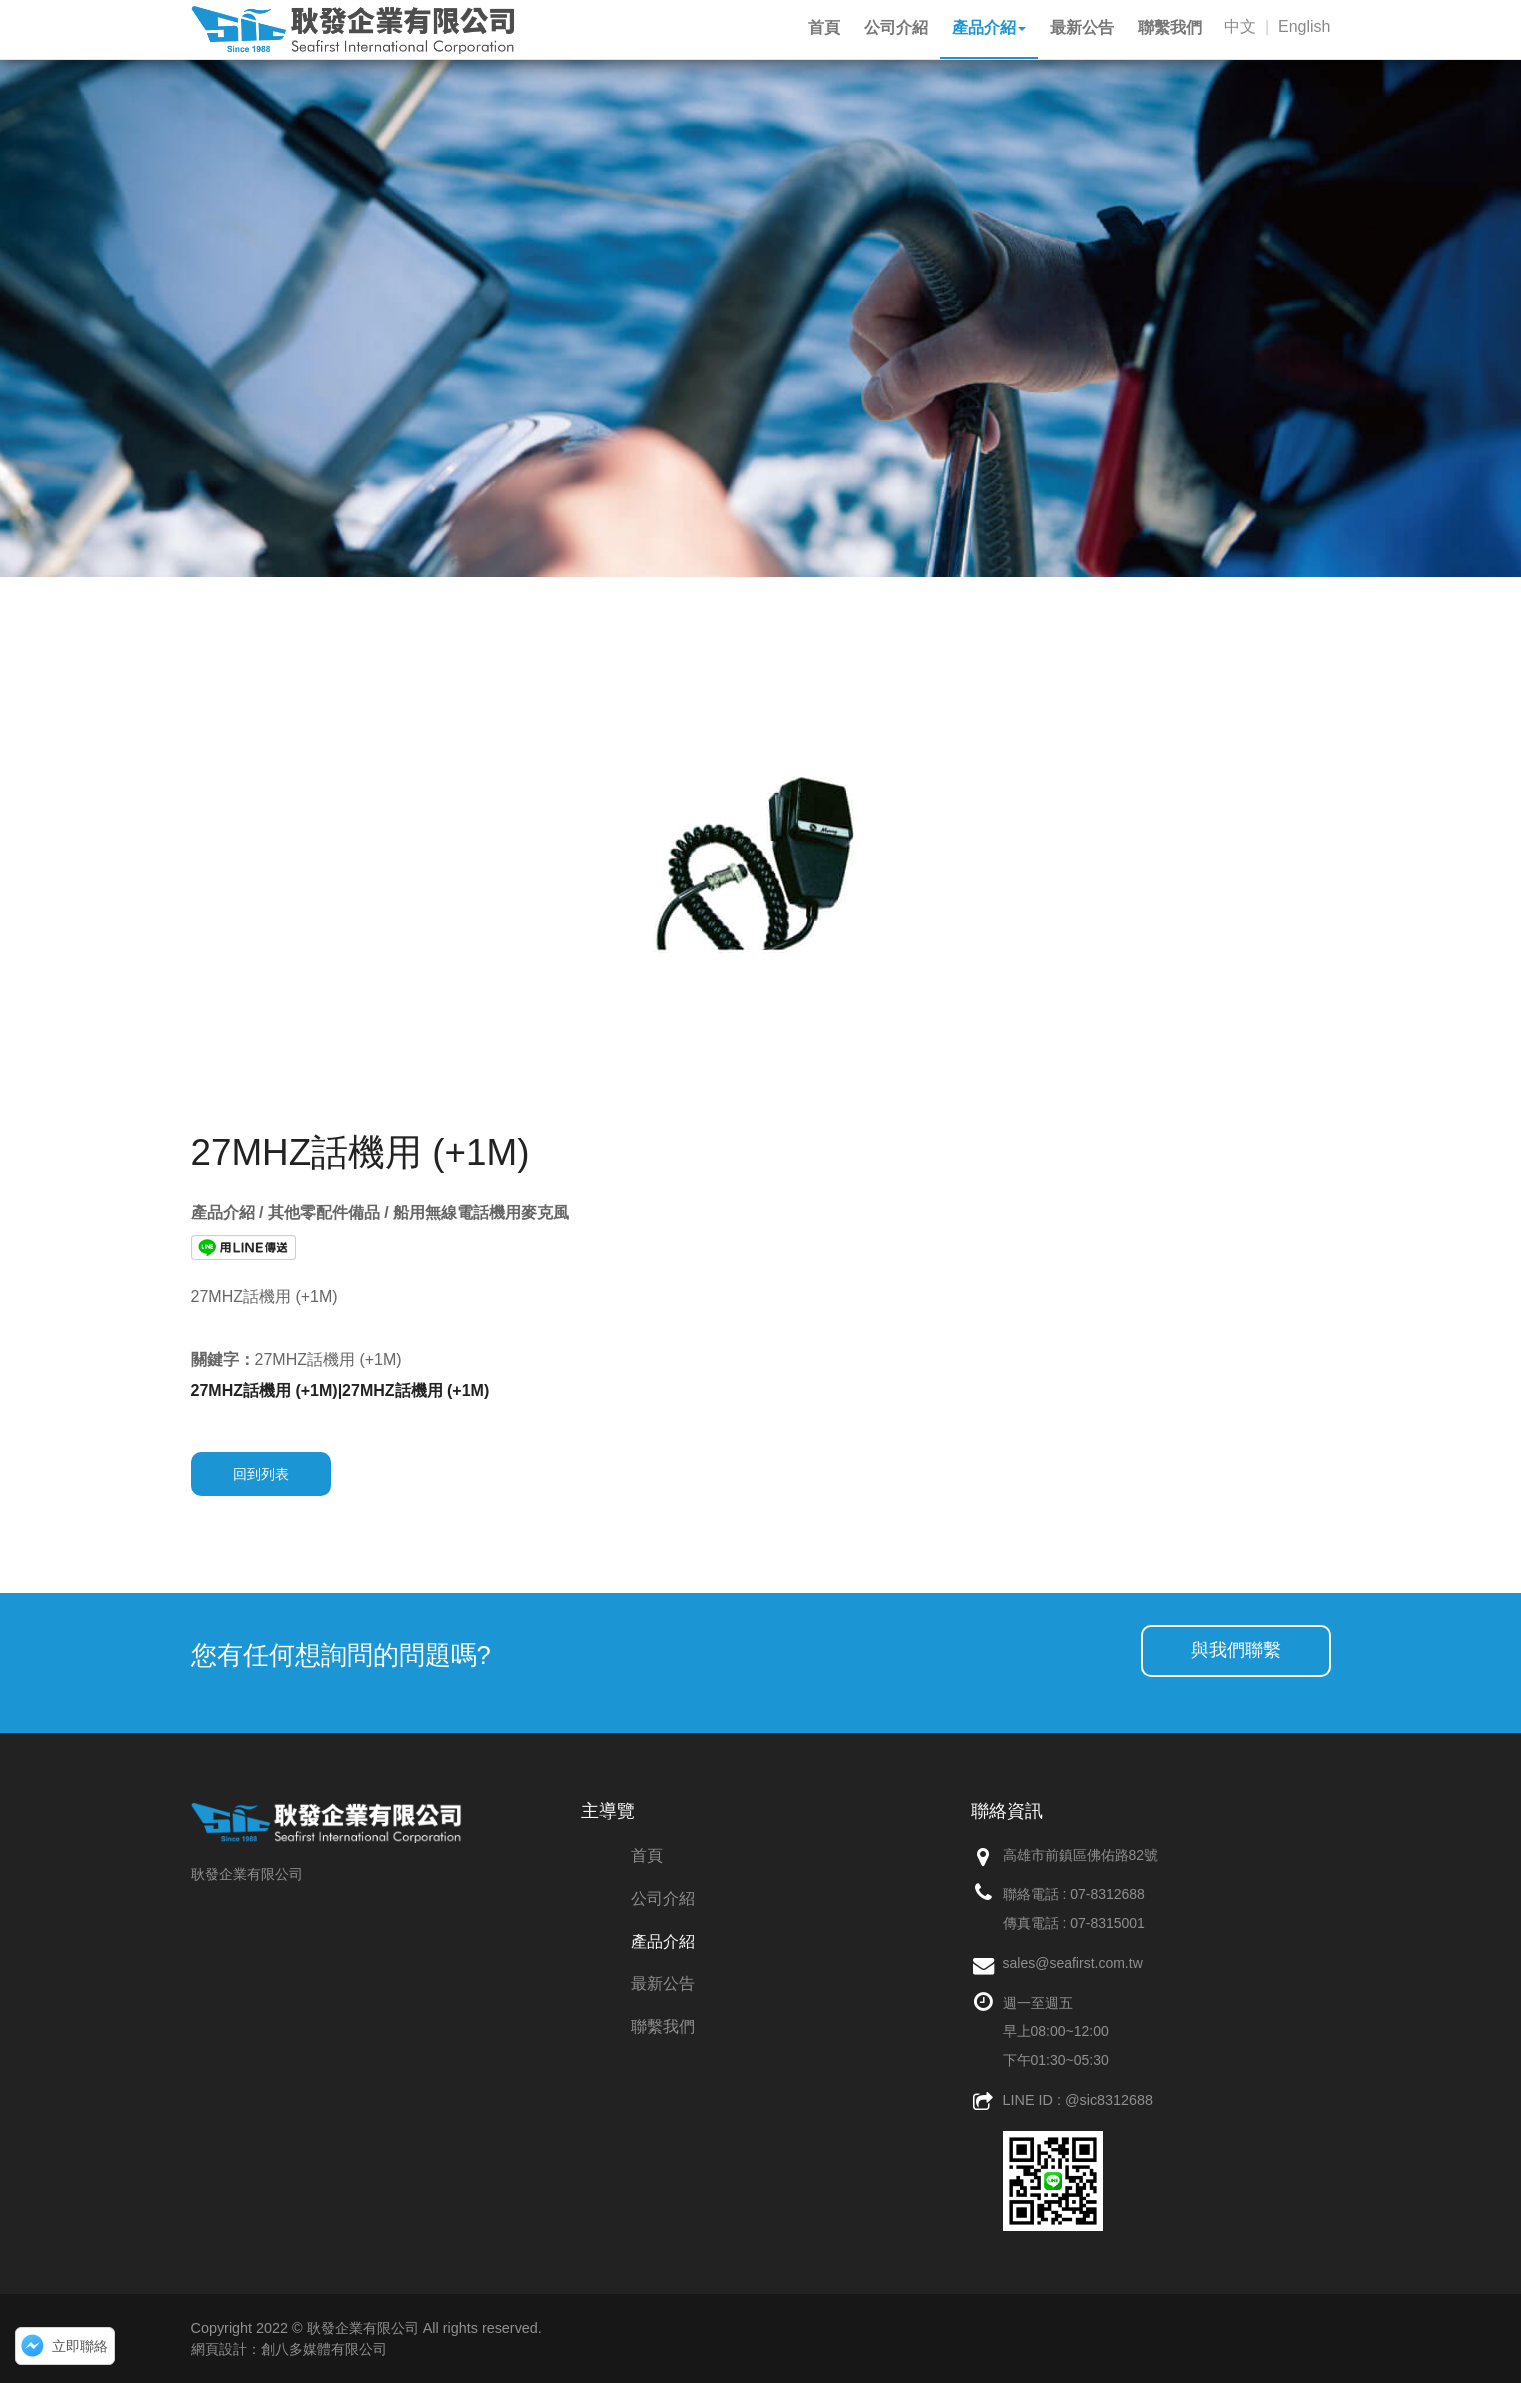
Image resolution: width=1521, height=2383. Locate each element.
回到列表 (261, 1474)
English (1304, 26)
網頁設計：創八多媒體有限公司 (289, 2349)
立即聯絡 (80, 2346)
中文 (1240, 26)
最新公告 (663, 1983)
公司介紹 (663, 1898)
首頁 (647, 1855)
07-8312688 (1107, 1894)
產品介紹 (663, 1941)
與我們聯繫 (1236, 1650)
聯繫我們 (663, 2026)
